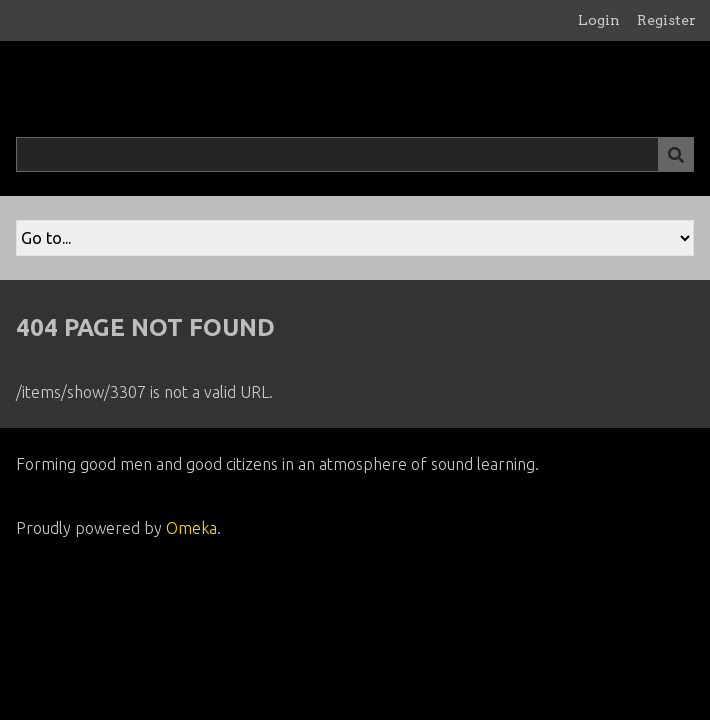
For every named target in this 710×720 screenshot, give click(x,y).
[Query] (355, 154)
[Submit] (676, 154)
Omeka (191, 528)
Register (666, 20)
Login (599, 20)
